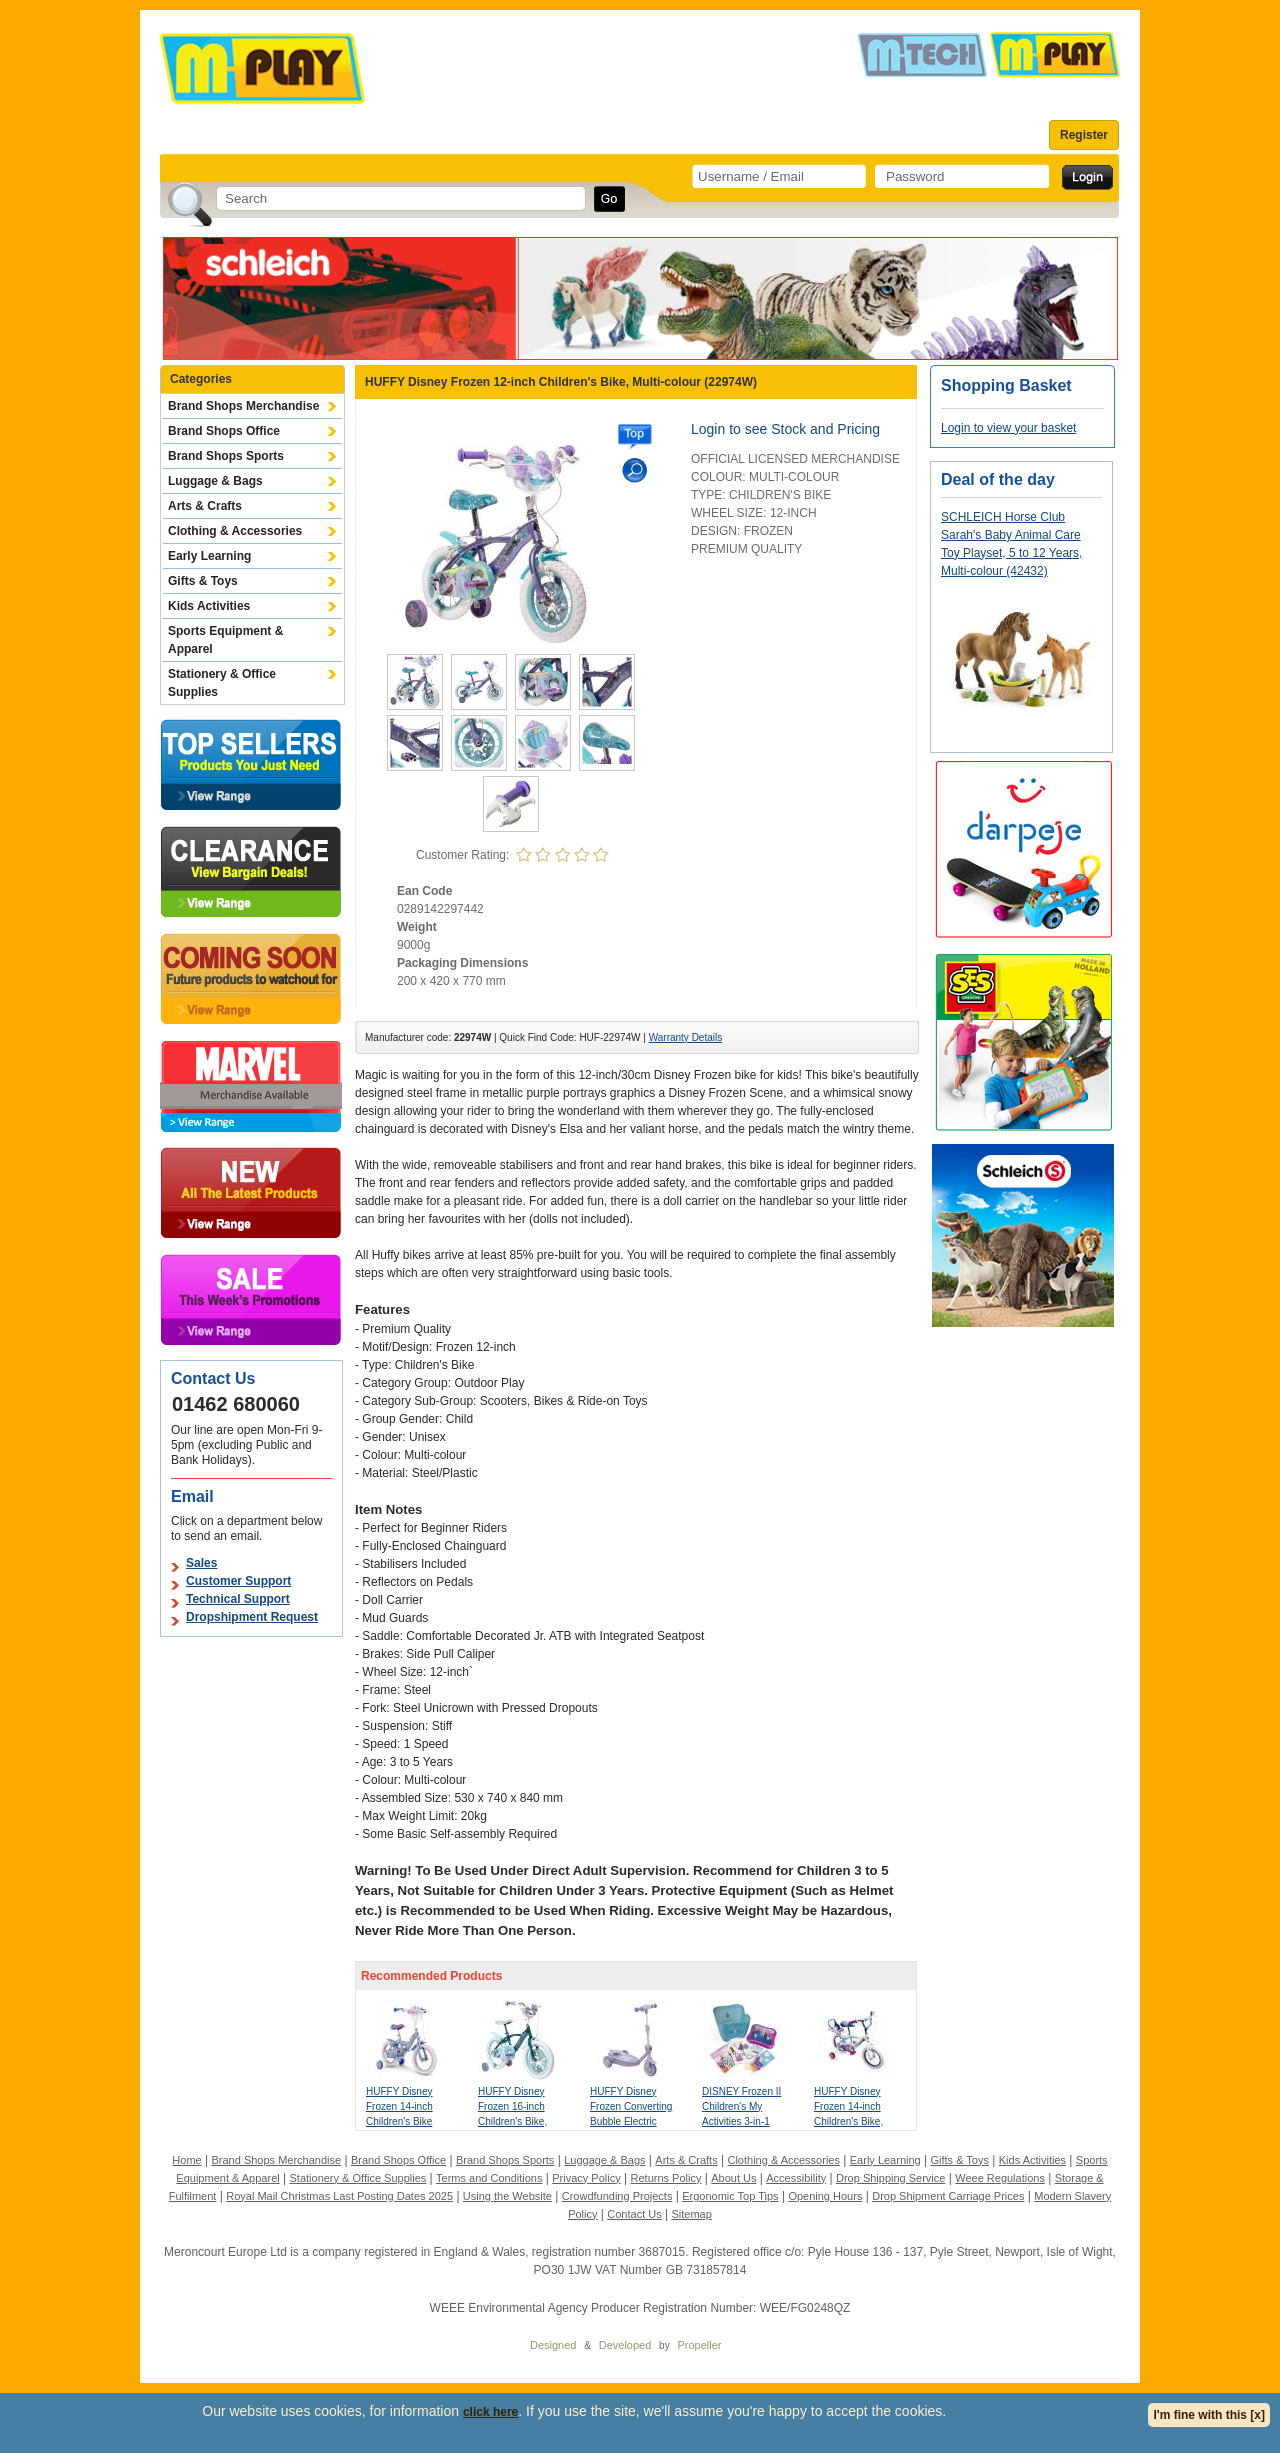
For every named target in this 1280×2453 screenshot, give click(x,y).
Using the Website (507, 2196)
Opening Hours (825, 2196)
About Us (733, 2178)
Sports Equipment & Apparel (225, 640)
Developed (625, 2345)
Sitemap (692, 2214)
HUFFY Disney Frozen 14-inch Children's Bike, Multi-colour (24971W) (848, 2121)
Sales (201, 1563)
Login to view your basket (1008, 428)
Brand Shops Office (224, 431)
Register (1084, 135)
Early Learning (209, 556)
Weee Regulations (1000, 2178)
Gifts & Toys (203, 581)
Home (186, 2160)
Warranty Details (686, 1037)
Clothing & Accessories (235, 531)
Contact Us (634, 2214)
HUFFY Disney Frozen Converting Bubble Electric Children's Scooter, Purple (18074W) (632, 2121)
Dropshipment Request (252, 1617)
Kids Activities (209, 606)
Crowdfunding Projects (617, 2196)
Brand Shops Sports (226, 456)
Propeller (699, 2345)
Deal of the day (998, 479)
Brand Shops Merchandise (243, 406)
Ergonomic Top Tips (730, 2196)
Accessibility (796, 2178)
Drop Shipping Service (890, 2178)
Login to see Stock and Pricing (785, 429)
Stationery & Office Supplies (222, 683)
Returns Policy (666, 2178)
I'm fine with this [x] (1209, 2415)
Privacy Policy (586, 2178)
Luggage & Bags (215, 481)
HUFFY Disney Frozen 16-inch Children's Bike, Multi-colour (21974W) (512, 2121)
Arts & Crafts (205, 506)
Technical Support (238, 1599)
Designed (553, 2345)
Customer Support (238, 1581)
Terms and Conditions (489, 2178)
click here (490, 2412)
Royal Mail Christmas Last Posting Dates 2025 (339, 2196)
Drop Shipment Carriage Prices (948, 2196)
